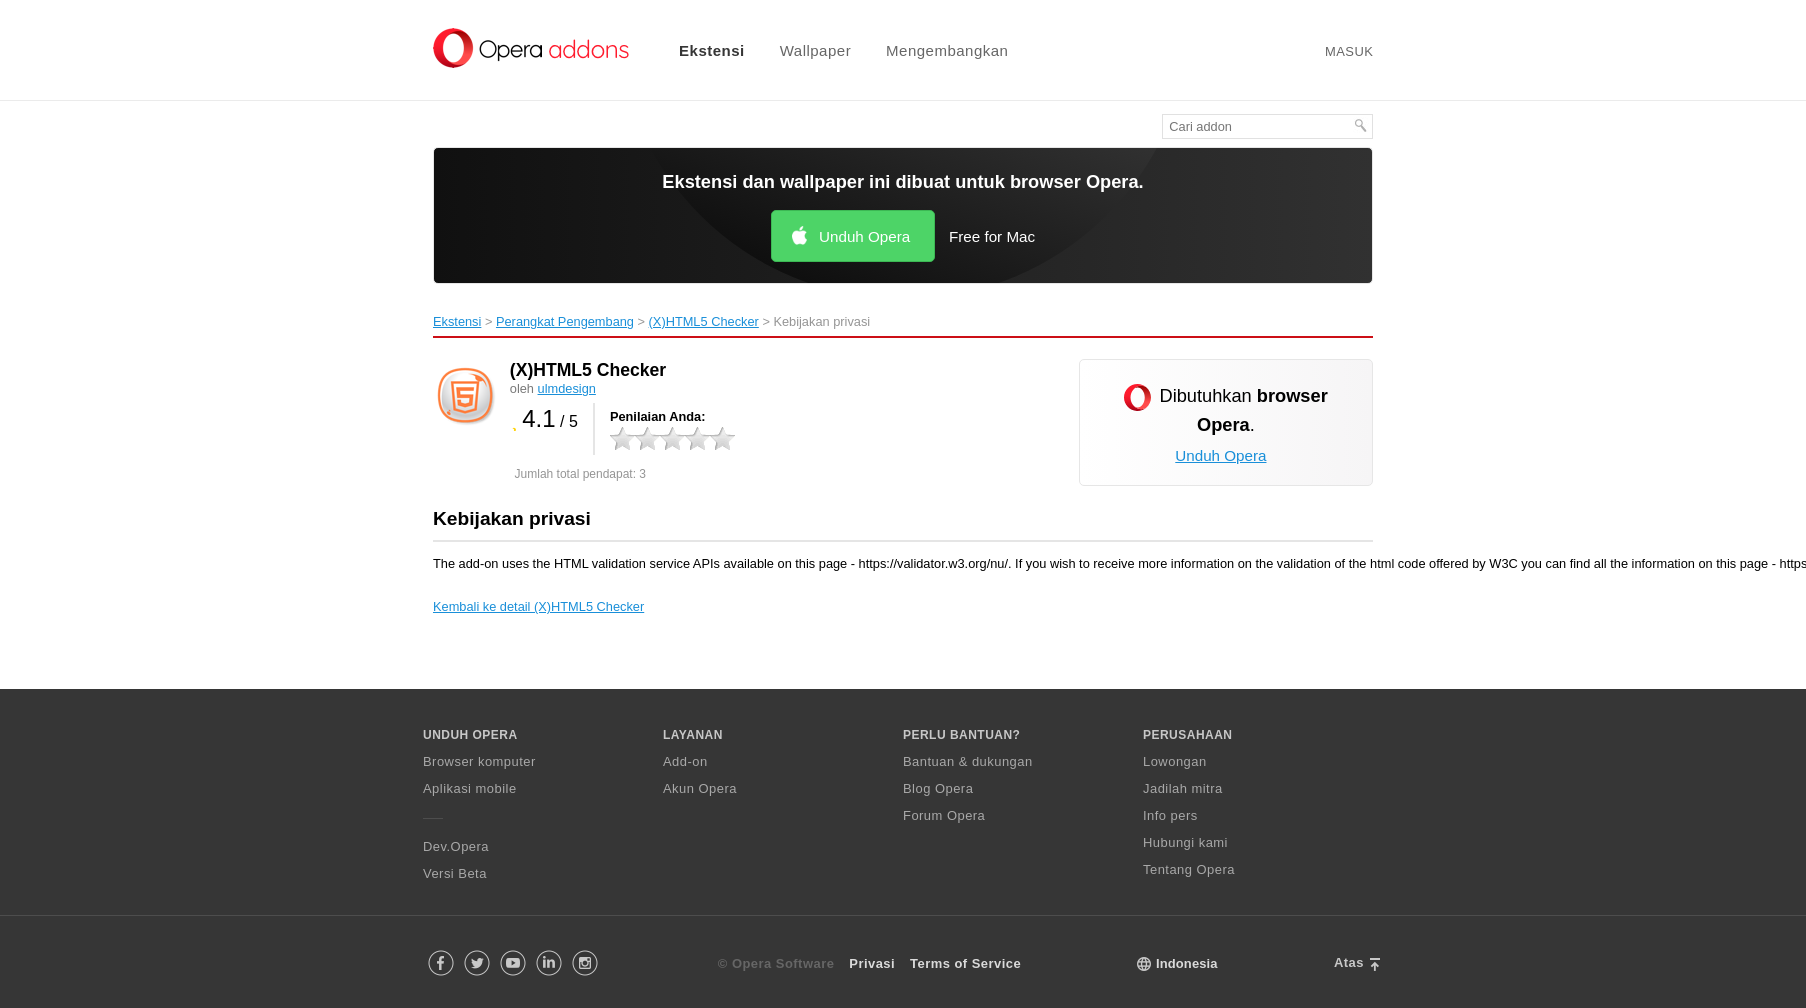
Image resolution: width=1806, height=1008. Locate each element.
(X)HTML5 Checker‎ (704, 321)
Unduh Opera (864, 236)
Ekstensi (712, 50)
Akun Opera (700, 788)
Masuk (1349, 51)
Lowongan (1175, 761)
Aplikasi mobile (470, 788)
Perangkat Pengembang (565, 321)
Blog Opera (938, 788)
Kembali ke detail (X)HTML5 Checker (538, 606)
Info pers (1170, 815)
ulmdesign (567, 388)
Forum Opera (944, 815)
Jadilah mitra (1183, 788)
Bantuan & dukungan (968, 761)
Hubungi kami (1185, 842)
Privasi (872, 963)
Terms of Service (965, 963)
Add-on (685, 761)
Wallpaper (815, 50)
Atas (1349, 962)
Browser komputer (479, 761)
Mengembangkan (947, 50)
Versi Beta (455, 873)
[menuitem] (699, 50)
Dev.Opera (456, 846)
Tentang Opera (1189, 869)
